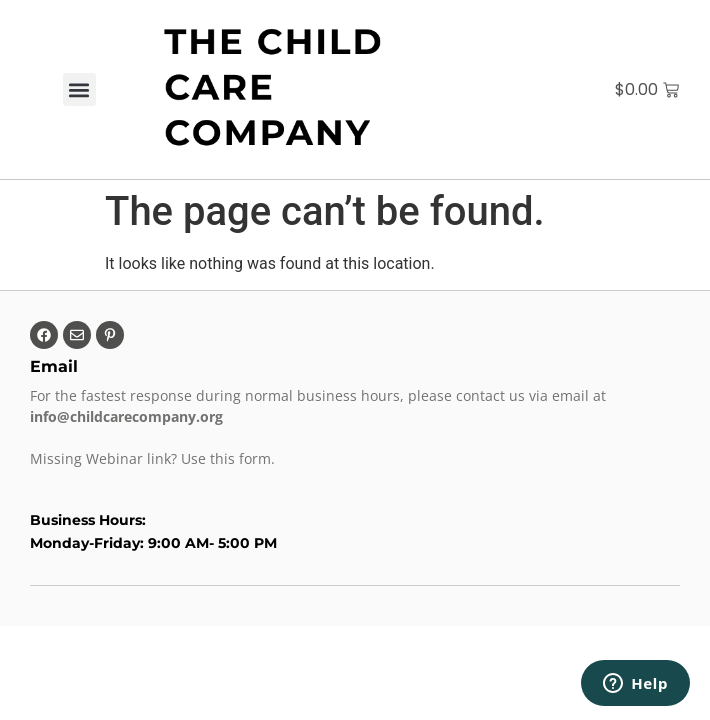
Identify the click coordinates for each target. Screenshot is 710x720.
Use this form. (230, 458)
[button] (79, 89)
